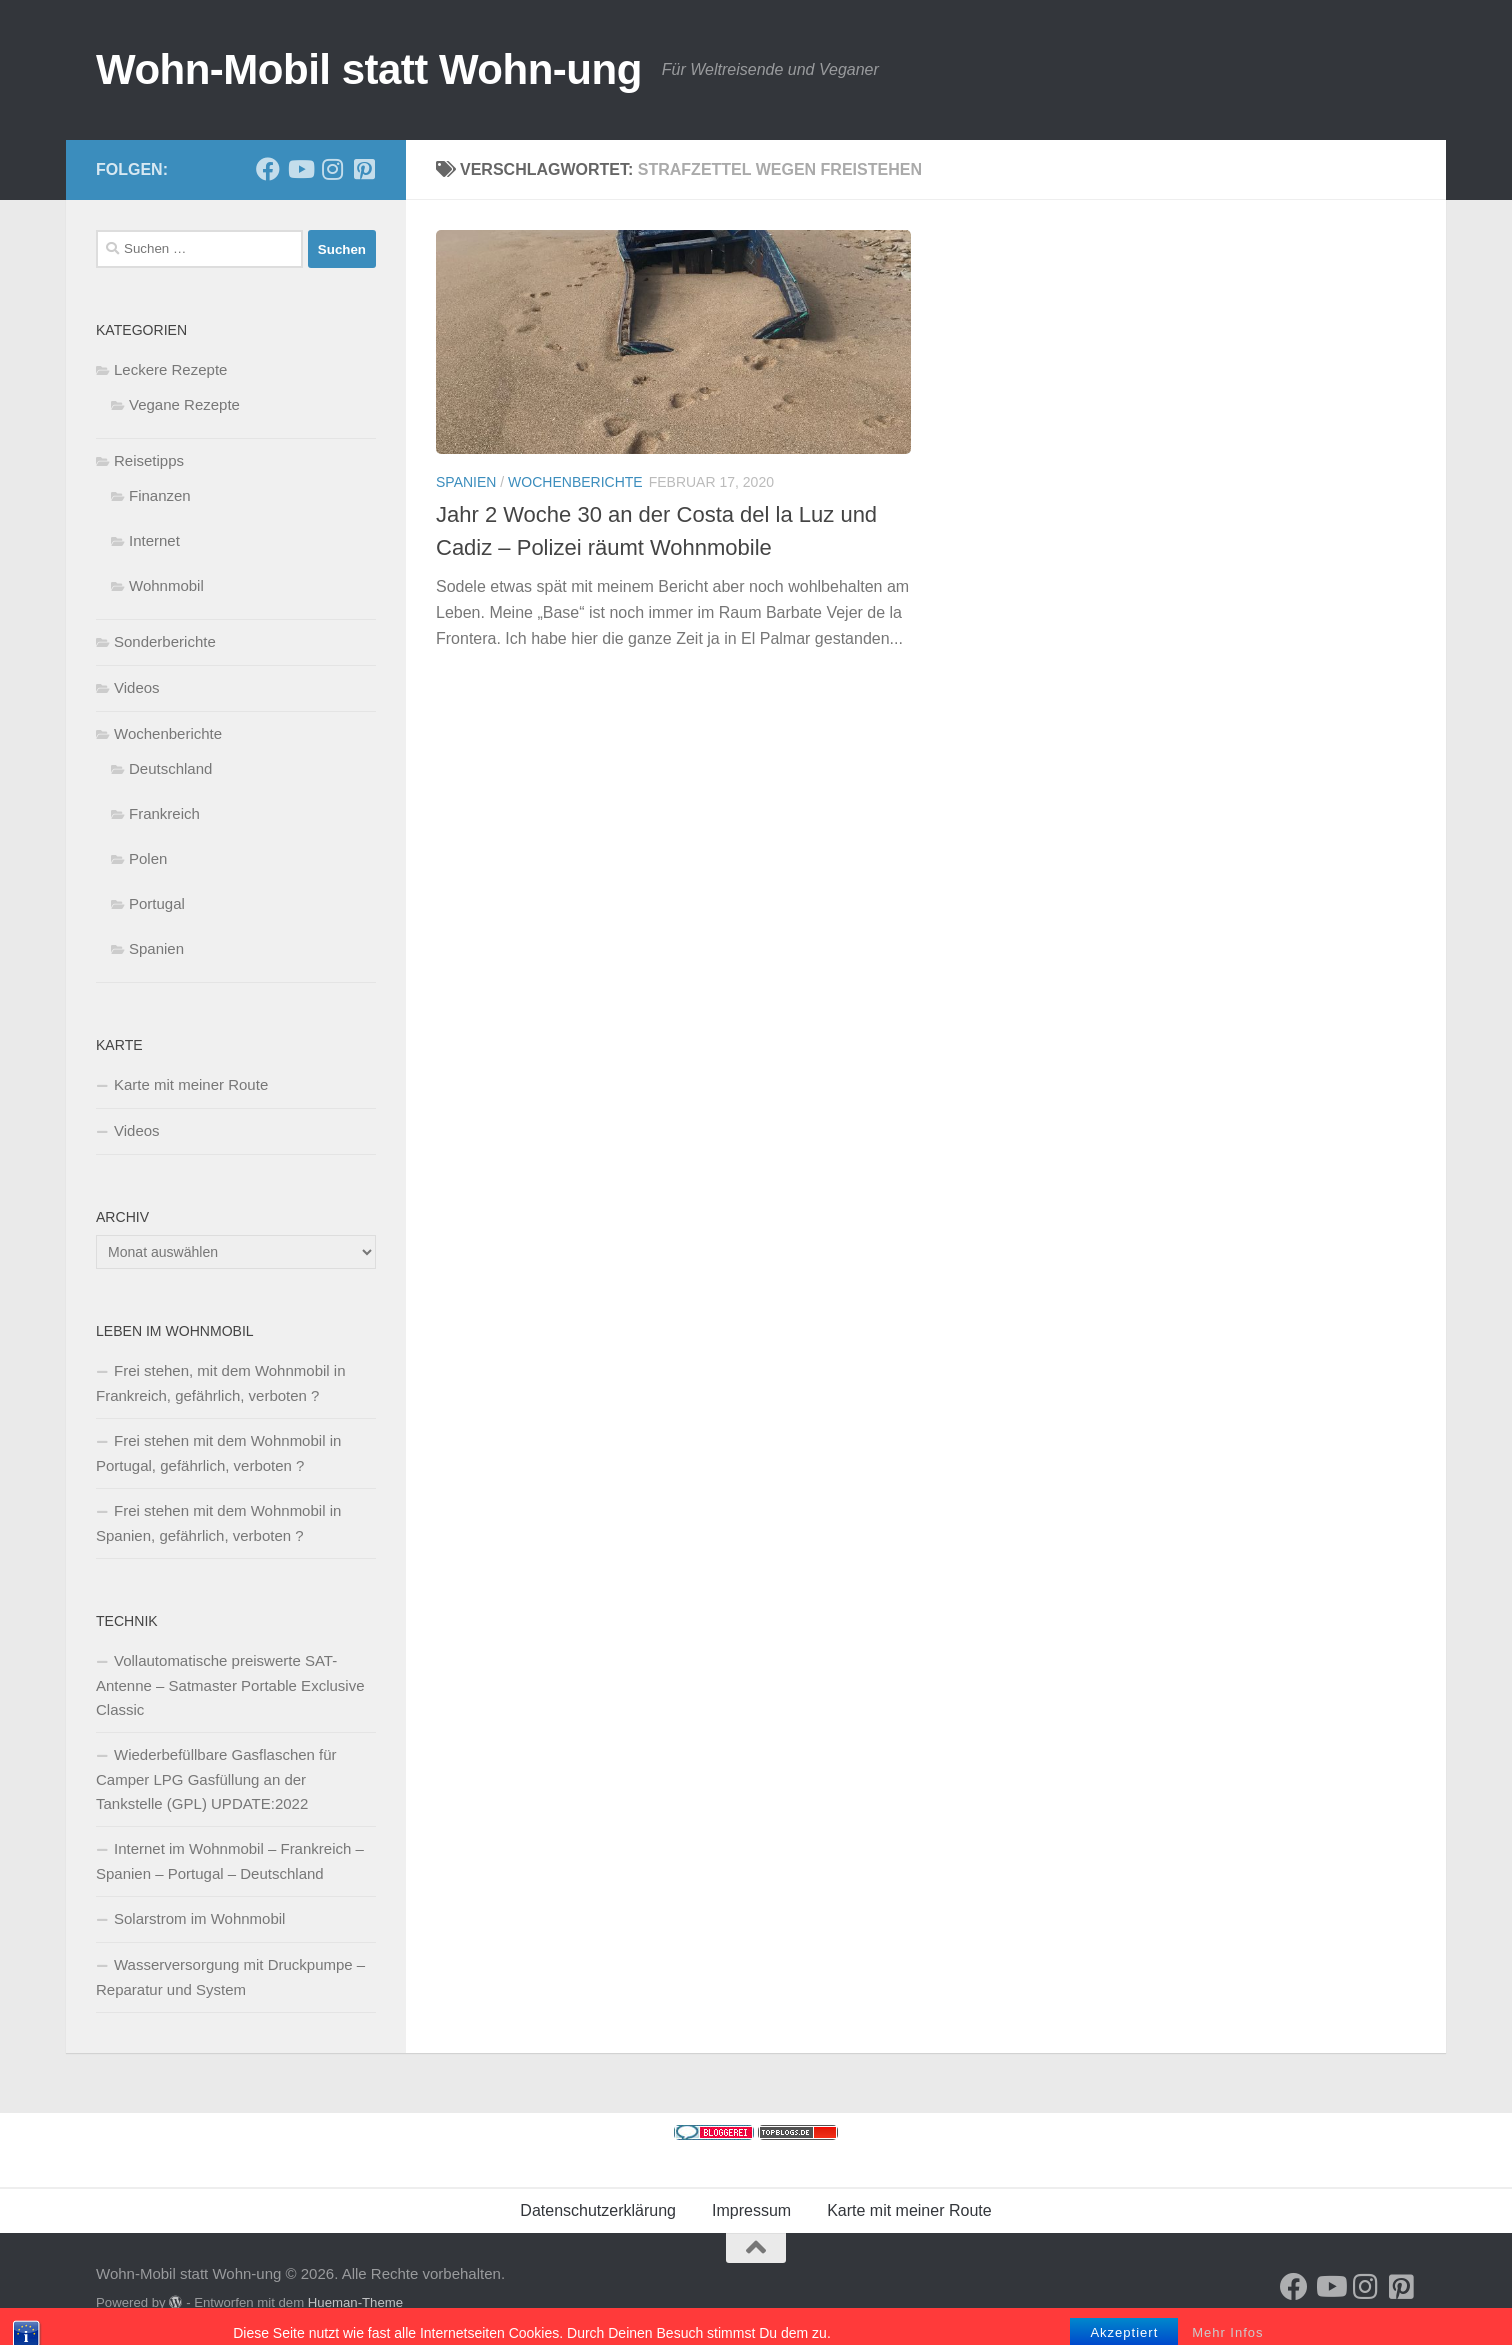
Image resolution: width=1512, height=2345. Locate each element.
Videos (137, 687)
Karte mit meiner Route (191, 1084)
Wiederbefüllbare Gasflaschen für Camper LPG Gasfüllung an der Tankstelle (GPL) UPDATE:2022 (216, 1779)
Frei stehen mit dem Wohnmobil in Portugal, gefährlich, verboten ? (218, 1453)
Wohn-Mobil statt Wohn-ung (369, 69)
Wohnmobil (166, 585)
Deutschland (170, 768)
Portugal (157, 903)
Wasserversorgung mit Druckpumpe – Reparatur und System (230, 1977)
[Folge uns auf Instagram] (332, 169)
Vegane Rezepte (184, 404)
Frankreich (164, 813)
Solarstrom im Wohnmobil (199, 1918)
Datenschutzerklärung (598, 2210)
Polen (148, 858)
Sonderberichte (165, 641)
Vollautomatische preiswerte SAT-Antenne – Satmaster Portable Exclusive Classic (230, 1685)
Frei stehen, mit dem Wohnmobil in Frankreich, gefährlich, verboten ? (220, 1383)
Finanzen (160, 495)
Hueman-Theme (355, 2302)
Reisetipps (149, 460)
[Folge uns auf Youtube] (300, 169)
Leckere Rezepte (170, 369)
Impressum (751, 2210)
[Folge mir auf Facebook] (268, 169)
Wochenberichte (575, 482)
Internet (154, 540)
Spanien (466, 482)
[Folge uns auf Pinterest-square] (364, 169)
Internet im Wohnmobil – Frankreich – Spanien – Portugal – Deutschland (230, 1861)
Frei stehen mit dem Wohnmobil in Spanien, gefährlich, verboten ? (218, 1523)
